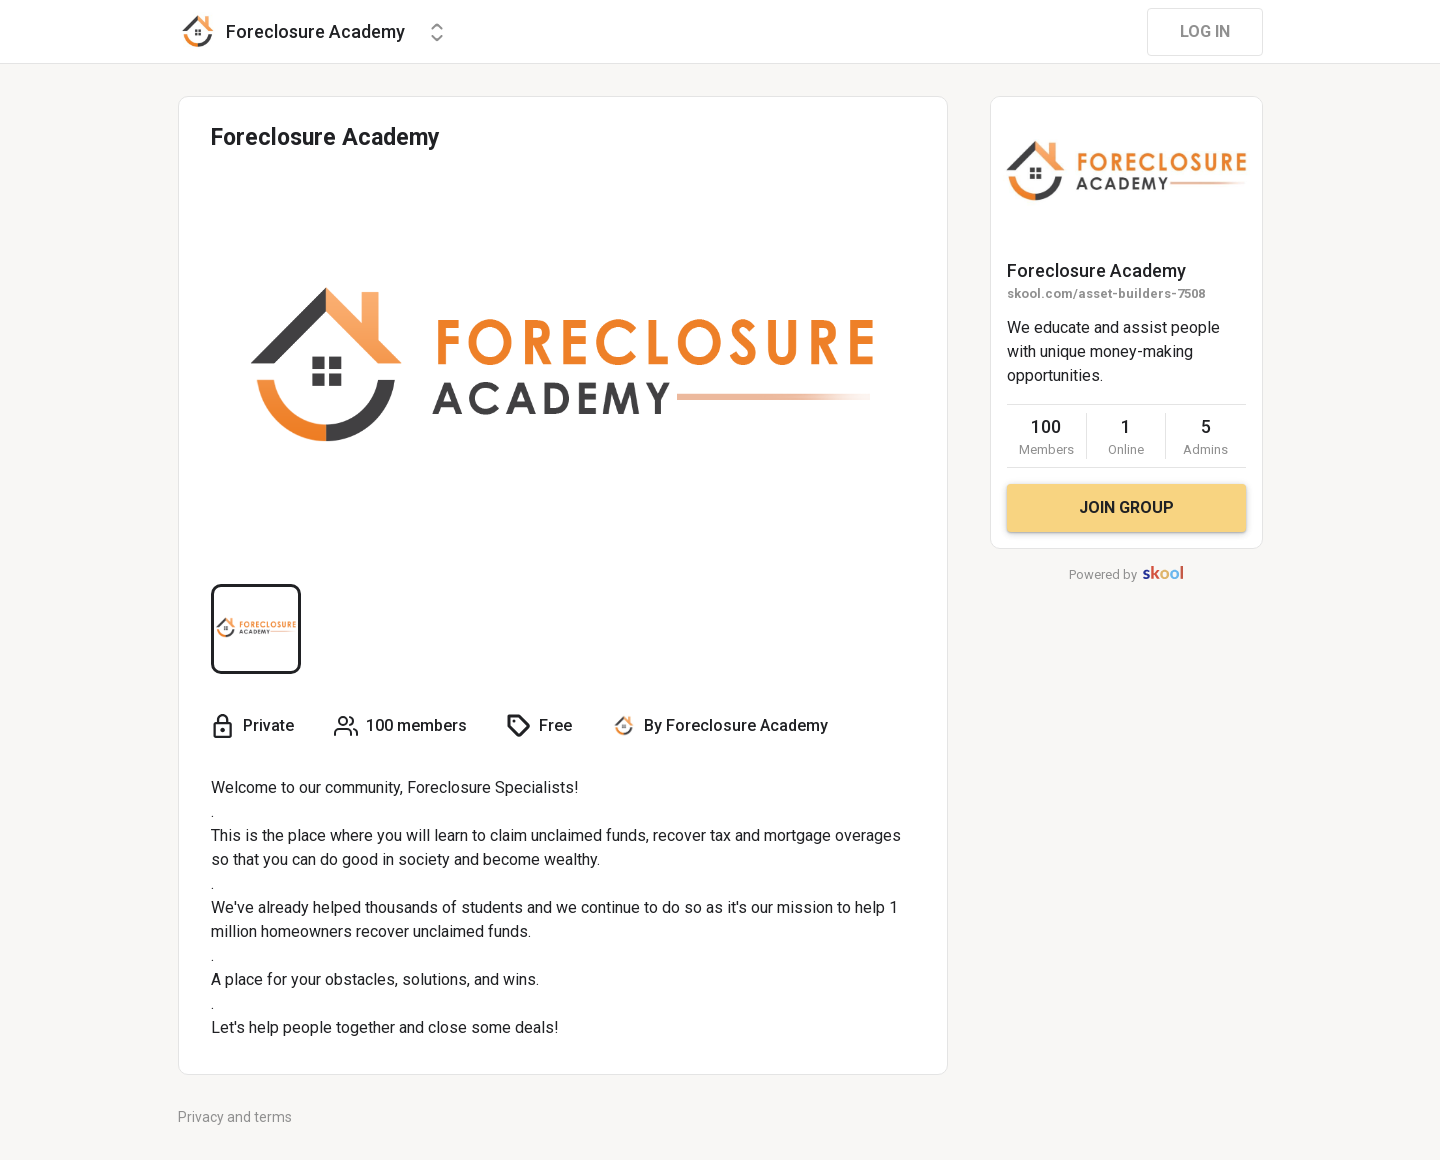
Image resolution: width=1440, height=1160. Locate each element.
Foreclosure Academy (1096, 270)
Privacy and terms (235, 1117)
